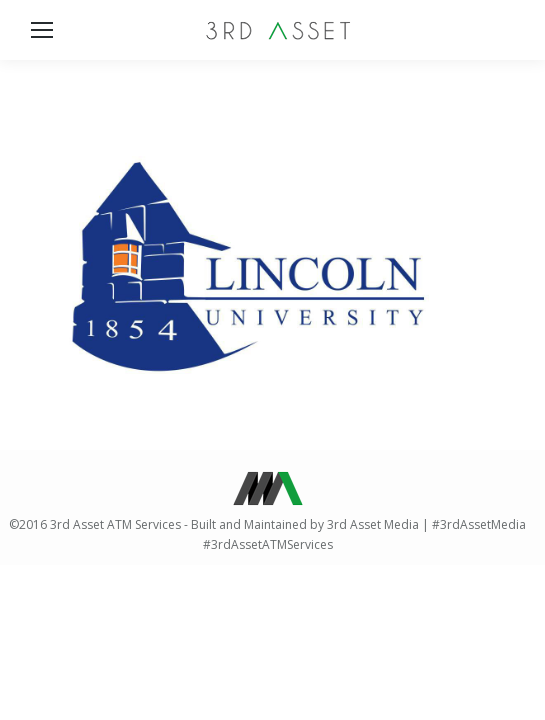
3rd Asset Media (373, 524)
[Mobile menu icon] (42, 30)
